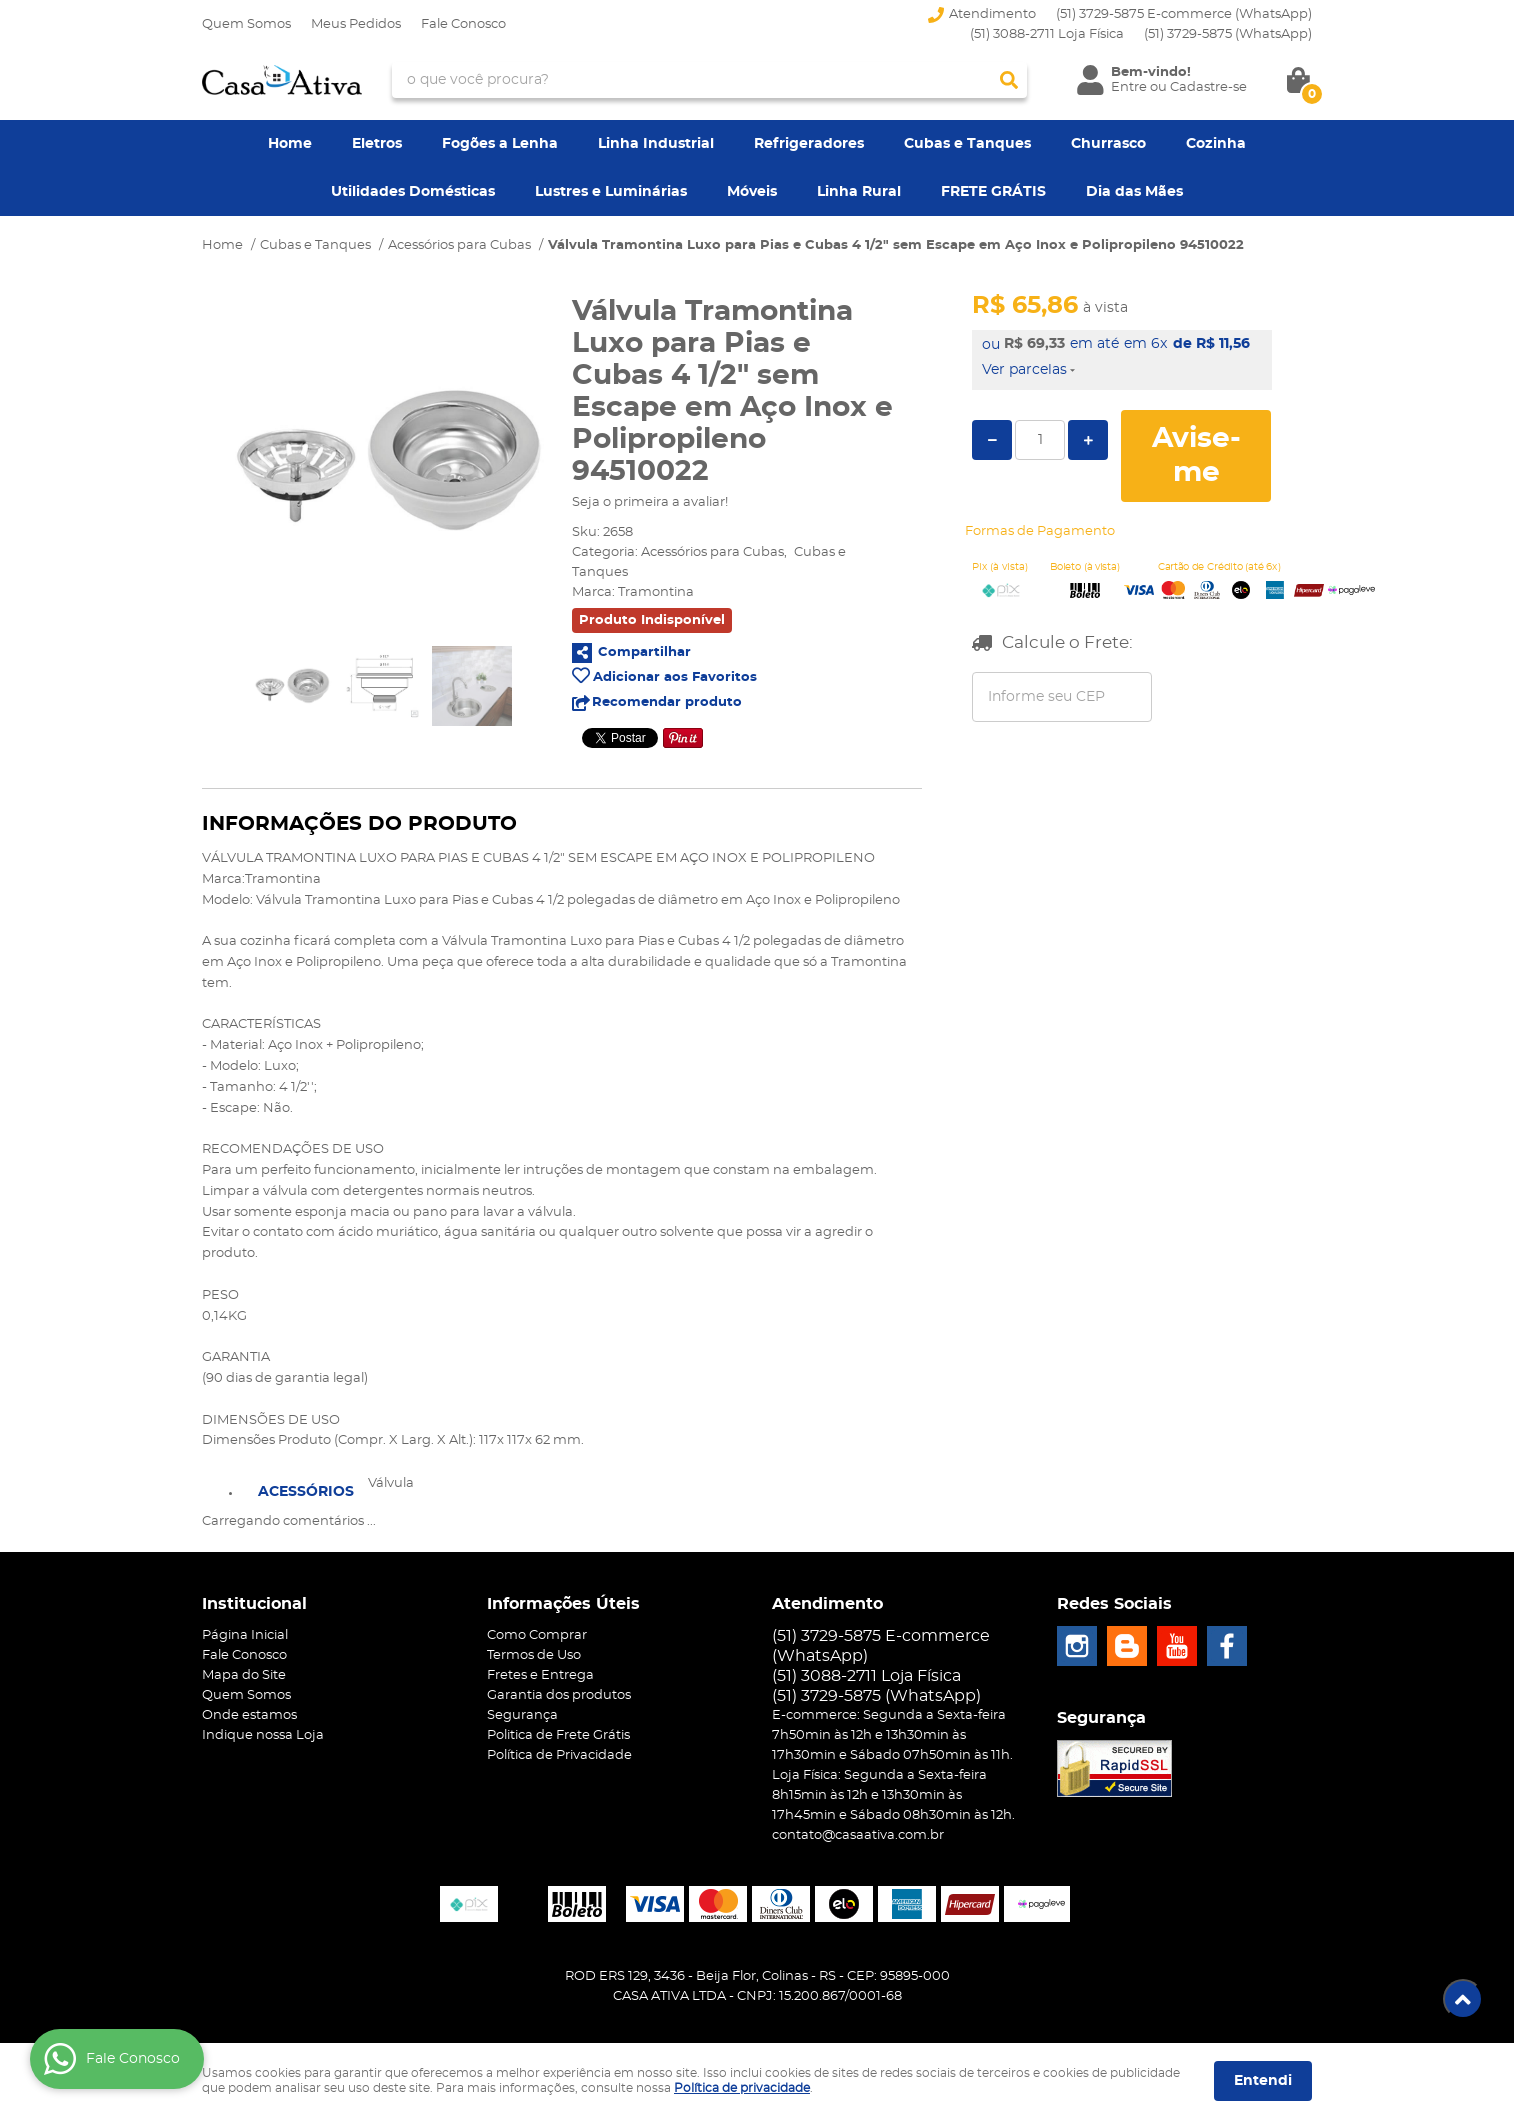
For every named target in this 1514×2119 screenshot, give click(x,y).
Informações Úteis (563, 1604)
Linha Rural (859, 192)
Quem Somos (246, 24)
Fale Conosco (463, 24)
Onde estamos (249, 1715)
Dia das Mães (1134, 192)
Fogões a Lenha (500, 144)
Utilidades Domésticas (413, 192)
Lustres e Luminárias (611, 192)
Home (290, 144)
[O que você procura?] (1009, 80)
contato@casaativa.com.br (858, 1835)
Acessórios (306, 1492)
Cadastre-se (1208, 87)
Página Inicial (245, 1635)
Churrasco (1108, 144)
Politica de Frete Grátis (558, 1735)
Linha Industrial (656, 144)
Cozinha (1216, 144)
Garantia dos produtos (559, 1695)
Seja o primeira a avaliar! (650, 502)
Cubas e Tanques (967, 144)
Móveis (752, 192)
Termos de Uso (534, 1655)
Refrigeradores (809, 144)
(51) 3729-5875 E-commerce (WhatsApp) (1184, 14)
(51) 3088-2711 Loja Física (1047, 34)
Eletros (377, 144)
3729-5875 (1228, 34)
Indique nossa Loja (263, 1735)
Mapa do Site (244, 1675)
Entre (1129, 87)
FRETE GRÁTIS (993, 192)
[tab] (306, 1490)
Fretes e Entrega (540, 1675)
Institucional (254, 1604)
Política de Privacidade (559, 1755)
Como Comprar (537, 1635)
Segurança (522, 1715)
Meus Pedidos (356, 24)
